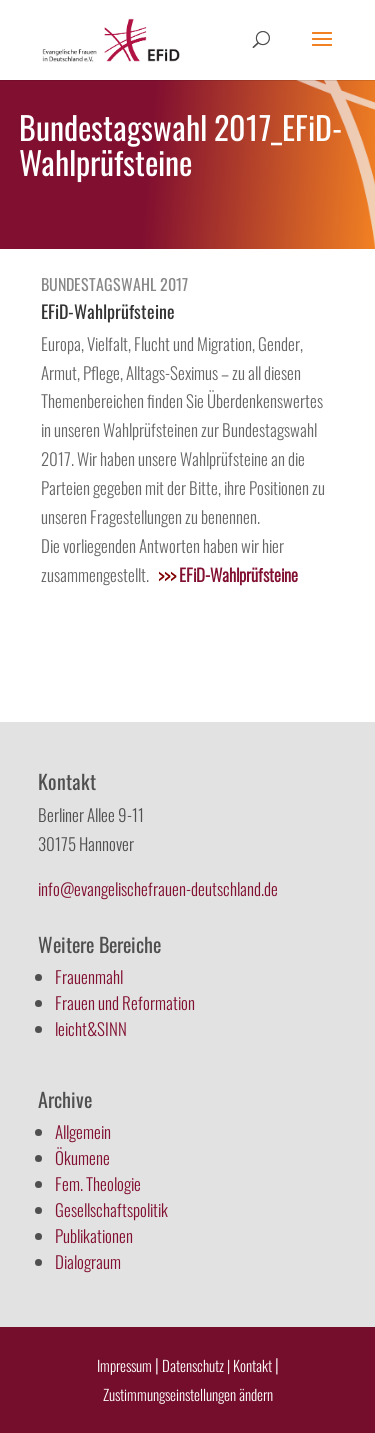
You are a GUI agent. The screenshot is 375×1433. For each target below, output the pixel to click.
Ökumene (82, 1157)
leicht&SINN (91, 1028)
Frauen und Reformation (125, 1002)
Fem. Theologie (98, 1183)
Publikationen (94, 1235)
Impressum (124, 1365)
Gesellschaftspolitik (111, 1209)
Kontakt (254, 1365)
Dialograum (88, 1261)
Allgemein (83, 1131)
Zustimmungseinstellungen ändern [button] (188, 1394)
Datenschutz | (196, 1365)
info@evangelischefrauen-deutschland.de (158, 888)
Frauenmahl (89, 976)
